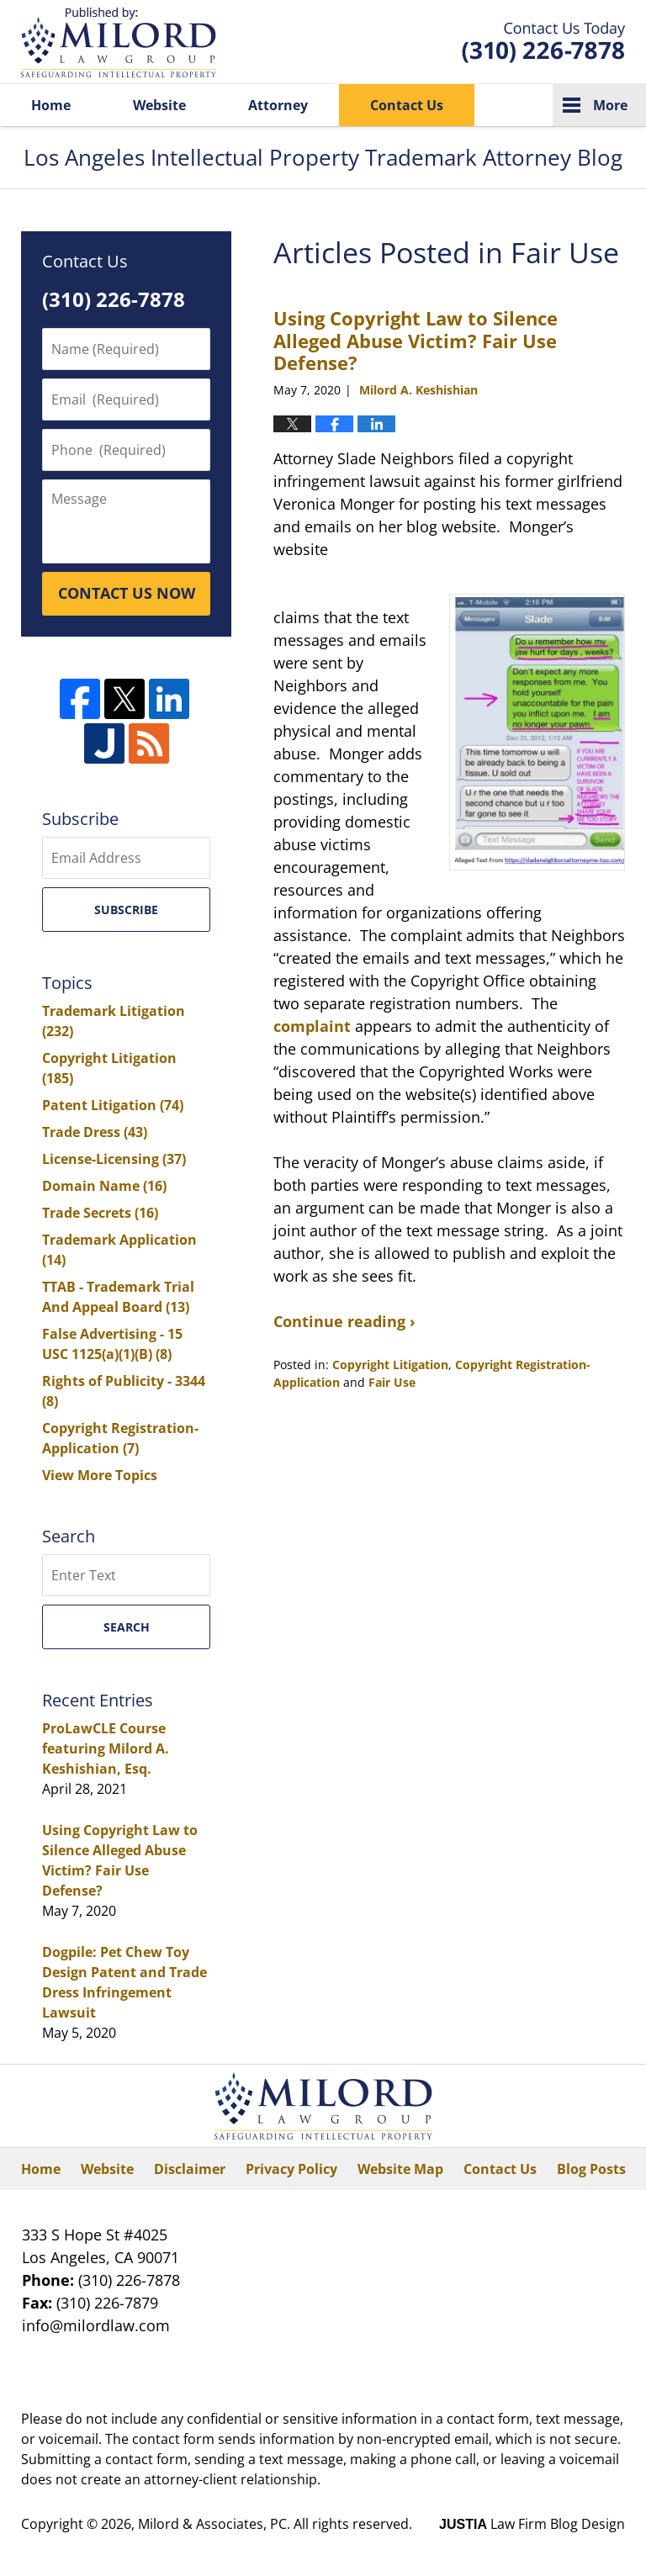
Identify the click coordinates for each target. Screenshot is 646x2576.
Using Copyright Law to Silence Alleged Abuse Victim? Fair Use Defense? (415, 340)
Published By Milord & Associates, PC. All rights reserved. (543, 42)
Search (126, 1627)
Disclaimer (189, 2169)
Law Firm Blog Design (532, 2524)
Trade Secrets (100, 1212)
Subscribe (126, 910)
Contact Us (406, 105)
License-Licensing (114, 1159)
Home (51, 105)
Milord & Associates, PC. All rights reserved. (275, 2524)
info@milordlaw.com (96, 2325)
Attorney (278, 105)
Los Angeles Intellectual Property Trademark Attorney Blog (118, 42)
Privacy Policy (291, 2169)
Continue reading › (344, 1321)
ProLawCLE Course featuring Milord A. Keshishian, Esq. (105, 1748)
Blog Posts (591, 2169)
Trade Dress (94, 1132)
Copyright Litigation (390, 1365)
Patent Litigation (112, 1105)
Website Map (400, 2169)
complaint (312, 1026)
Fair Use (392, 1382)
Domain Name (104, 1186)
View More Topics (99, 1475)
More (610, 105)
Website (159, 105)
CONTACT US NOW (126, 593)
